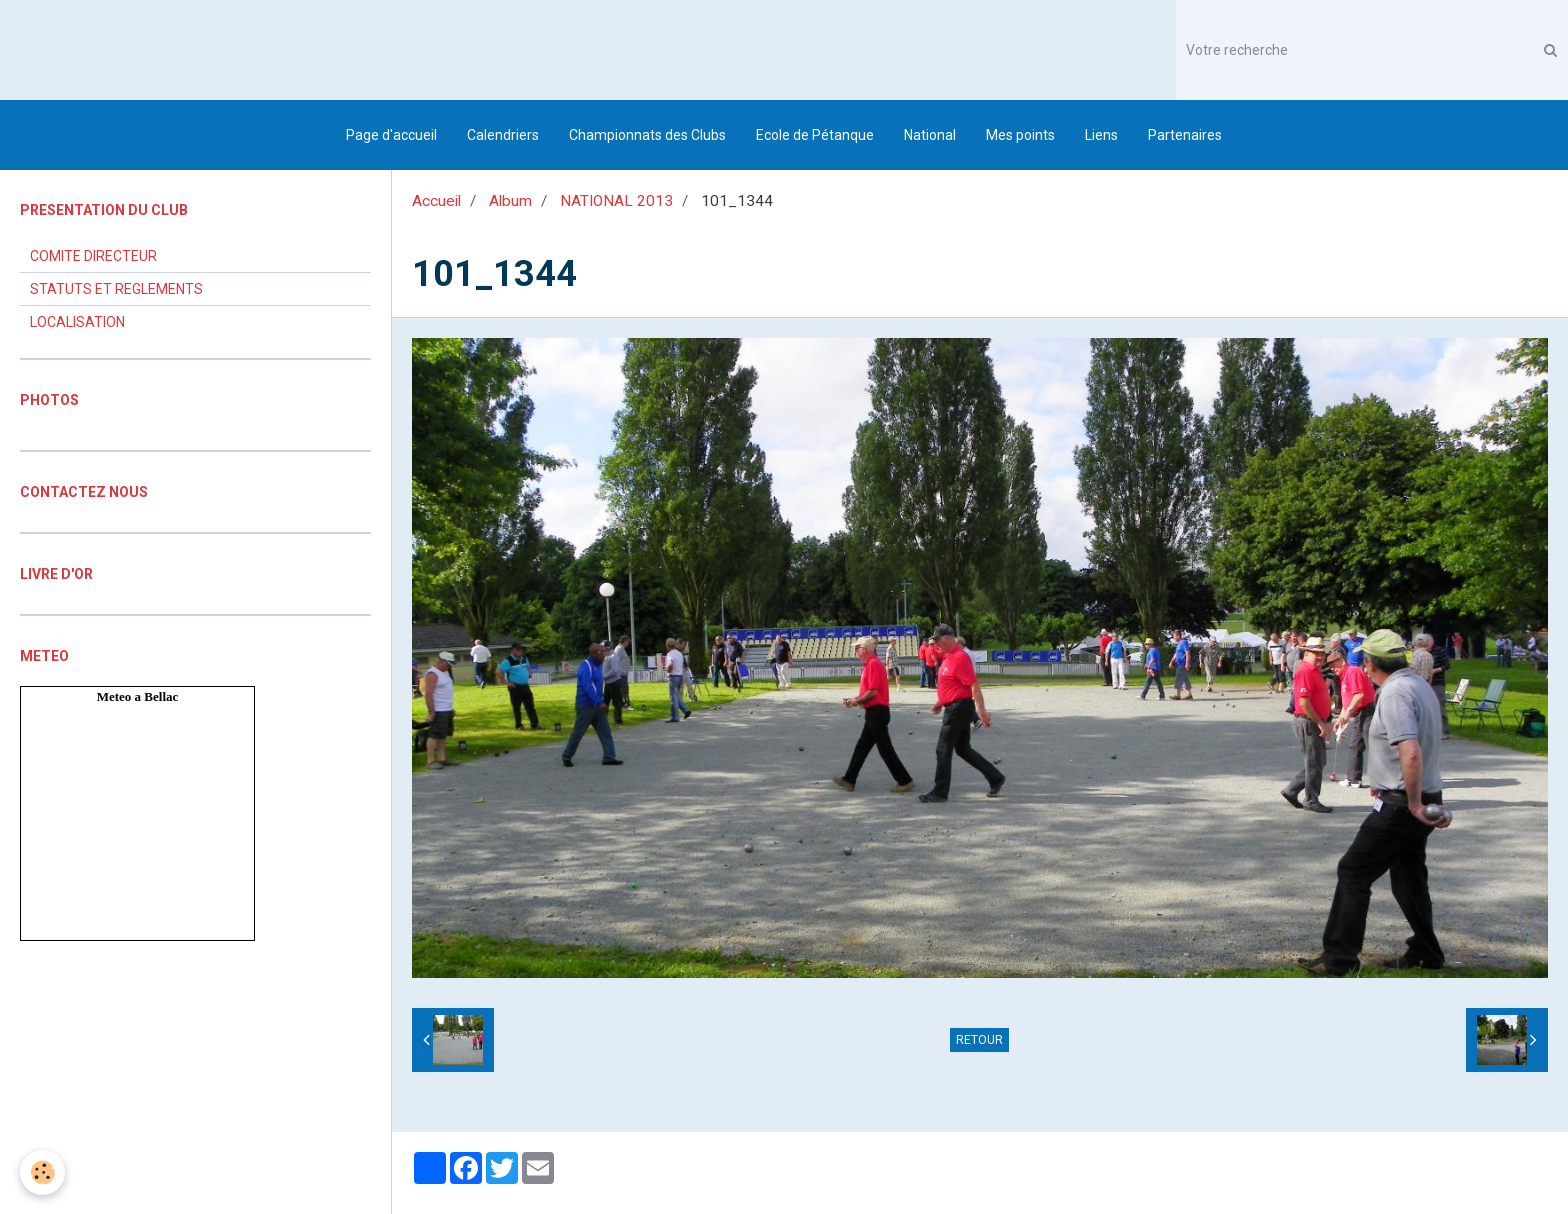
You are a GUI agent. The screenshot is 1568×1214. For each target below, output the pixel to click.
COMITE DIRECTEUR (93, 256)
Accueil (436, 201)
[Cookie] (42, 1172)
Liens (1101, 135)
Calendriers (503, 135)
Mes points (1020, 135)
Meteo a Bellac (138, 696)
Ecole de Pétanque (815, 135)
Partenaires (1185, 135)
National (930, 135)
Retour (979, 1040)
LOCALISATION (77, 322)
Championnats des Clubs (647, 135)
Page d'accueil (391, 135)
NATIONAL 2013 (616, 201)
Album (510, 201)
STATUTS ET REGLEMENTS (116, 289)
